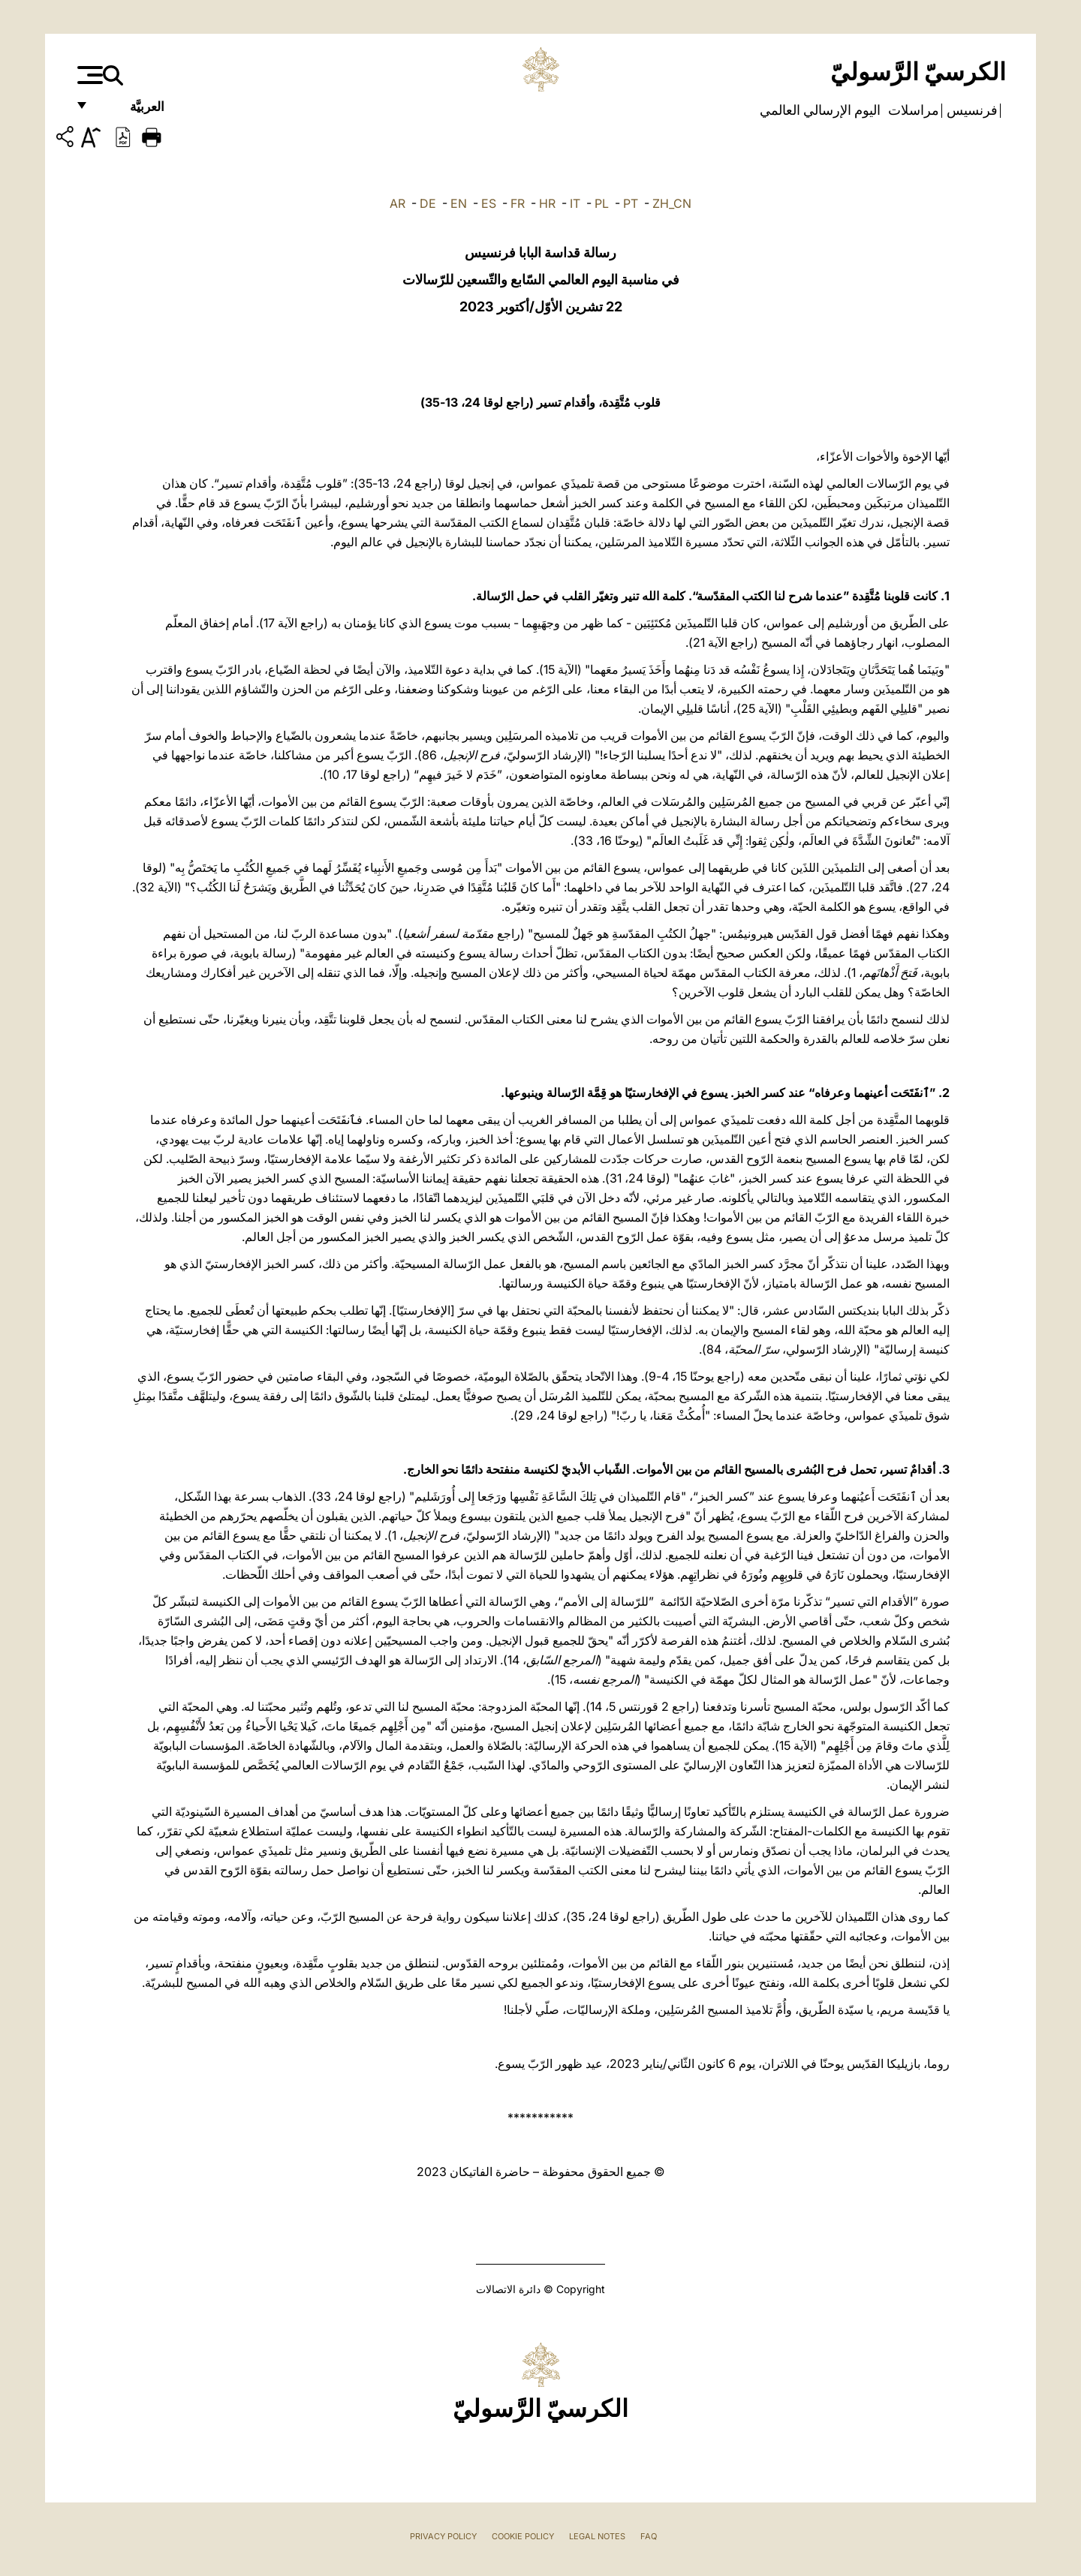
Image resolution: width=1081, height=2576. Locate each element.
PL (602, 203)
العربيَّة (131, 110)
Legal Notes (597, 2536)
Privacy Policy (443, 2536)
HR (547, 203)
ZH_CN (671, 203)
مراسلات (912, 110)
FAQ (648, 2536)
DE (428, 203)
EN (458, 203)
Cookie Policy (523, 2536)
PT (630, 203)
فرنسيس (971, 110)
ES (488, 203)
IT (575, 203)
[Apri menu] (88, 75)
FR (517, 203)
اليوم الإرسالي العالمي (820, 110)
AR (397, 203)
